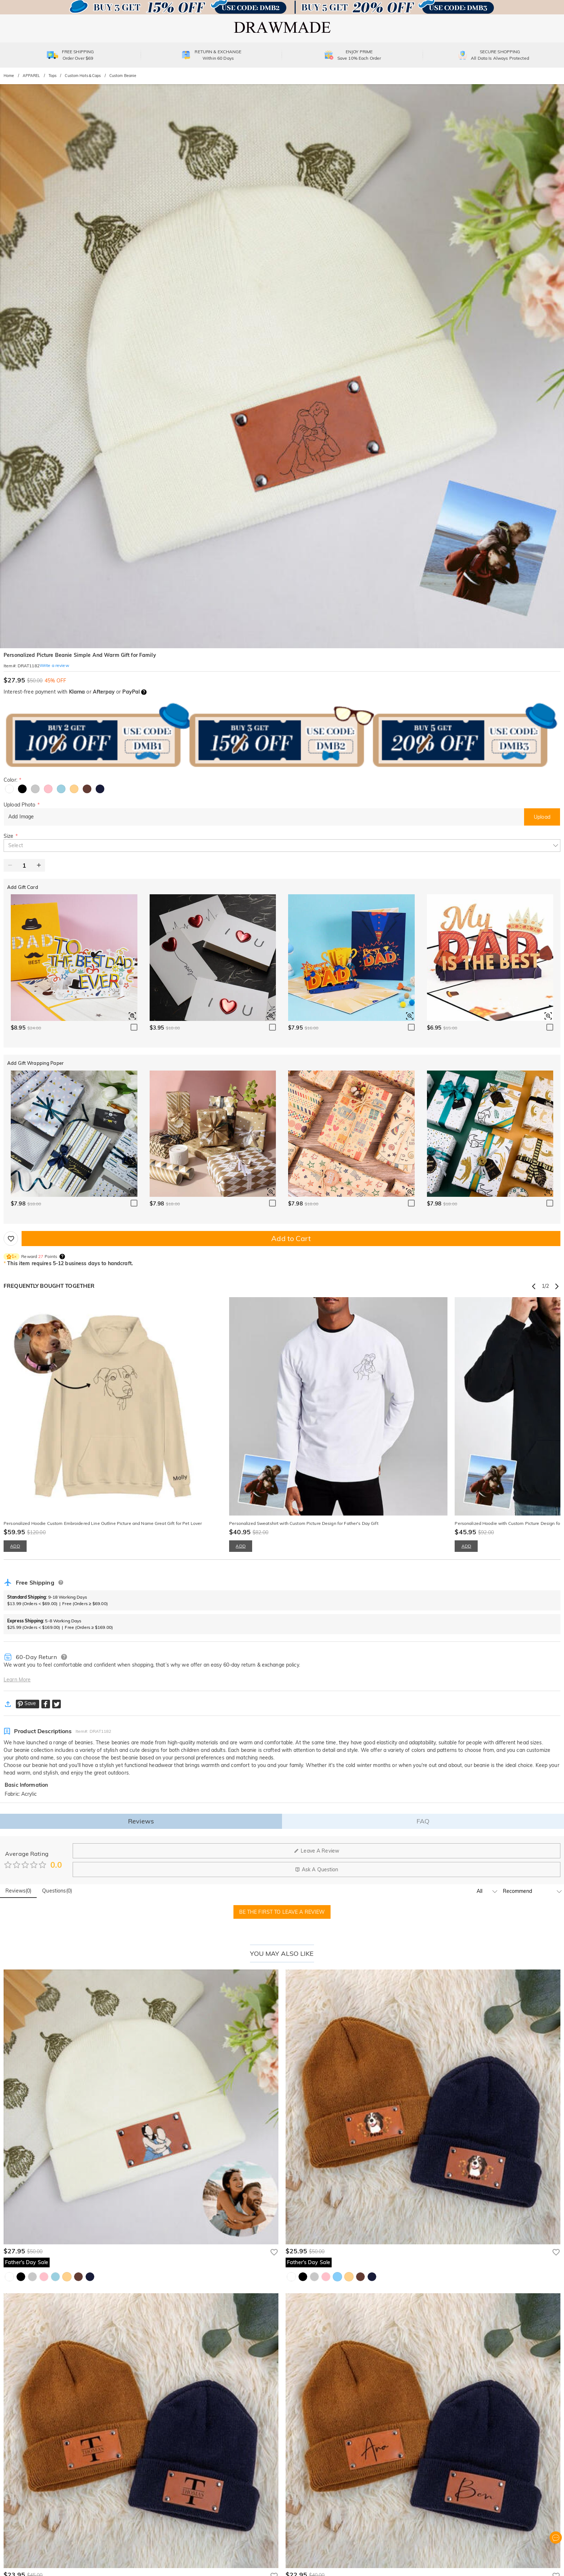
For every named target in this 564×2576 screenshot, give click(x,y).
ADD (15, 1546)
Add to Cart (290, 1238)
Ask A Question (316, 1869)
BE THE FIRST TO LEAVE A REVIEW (282, 1912)
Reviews (141, 1821)
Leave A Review (316, 1851)
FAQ (423, 1821)
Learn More (17, 1679)
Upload (542, 817)
